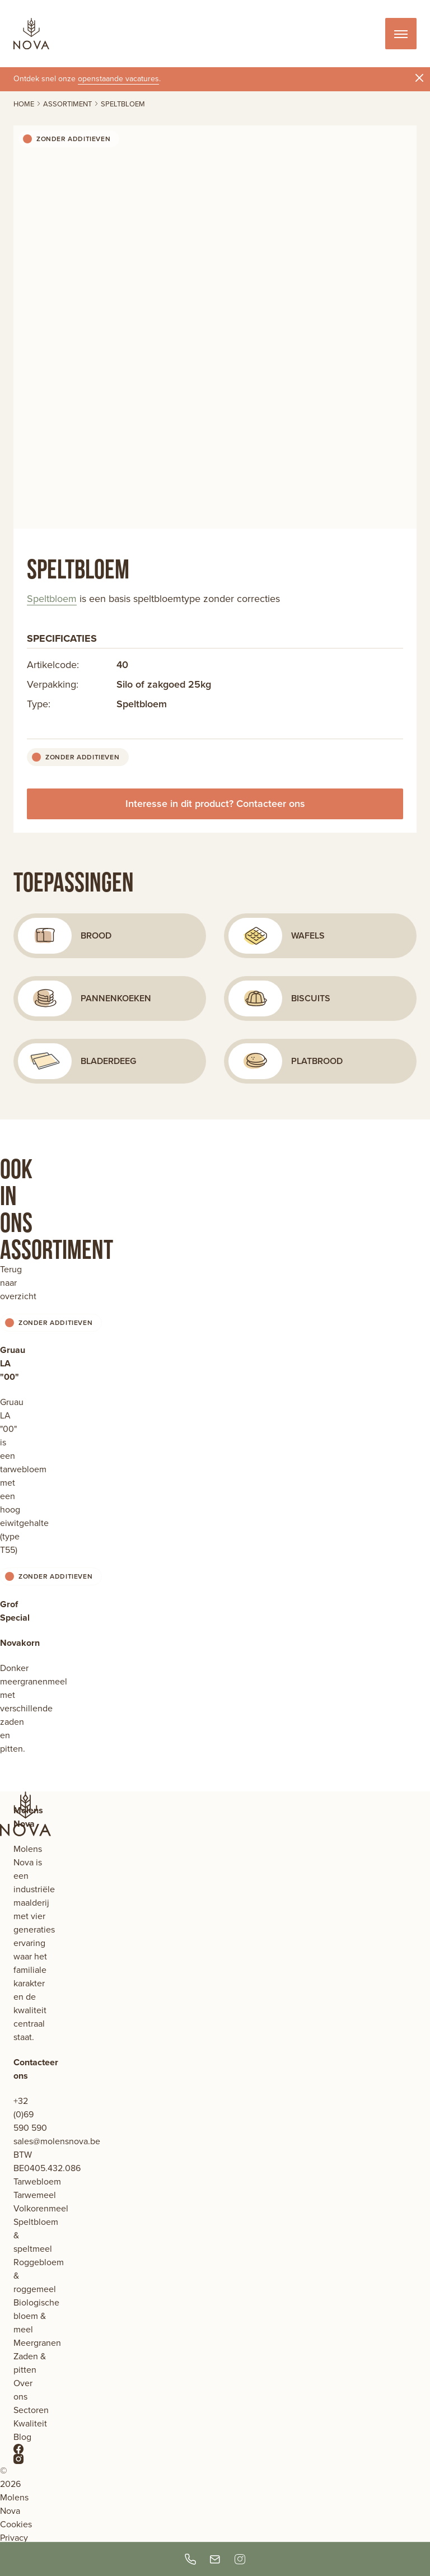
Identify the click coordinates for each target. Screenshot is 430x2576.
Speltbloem (52, 599)
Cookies (16, 2524)
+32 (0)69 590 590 (30, 2114)
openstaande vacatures (118, 79)
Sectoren (31, 2410)
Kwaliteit (30, 2423)
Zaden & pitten (29, 2363)
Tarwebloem (37, 2181)
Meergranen (37, 2342)
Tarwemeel (34, 2194)
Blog (22, 2436)
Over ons (22, 2390)
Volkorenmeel (40, 2208)
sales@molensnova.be (56, 2141)
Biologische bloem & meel (36, 2316)
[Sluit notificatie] (419, 78)
